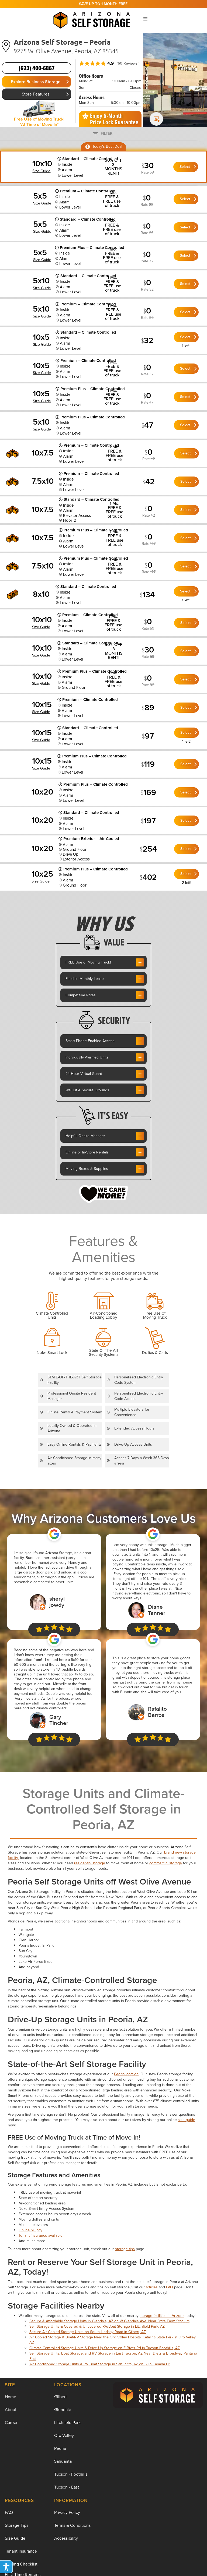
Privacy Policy (67, 2512)
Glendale (62, 2409)
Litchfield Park (67, 2422)
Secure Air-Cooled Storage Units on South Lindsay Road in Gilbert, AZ (87, 2332)
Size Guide (15, 2538)
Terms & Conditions (72, 2525)
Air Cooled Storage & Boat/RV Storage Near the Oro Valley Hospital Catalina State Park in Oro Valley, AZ (112, 2339)
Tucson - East (66, 2487)
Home (10, 2397)
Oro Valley (64, 2435)
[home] (91, 19)
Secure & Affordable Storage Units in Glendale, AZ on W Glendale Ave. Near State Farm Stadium (109, 2321)
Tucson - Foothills (70, 2474)
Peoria (60, 2448)
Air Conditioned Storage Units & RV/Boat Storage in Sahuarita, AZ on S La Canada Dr (99, 2364)
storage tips (125, 2249)
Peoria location (126, 2074)
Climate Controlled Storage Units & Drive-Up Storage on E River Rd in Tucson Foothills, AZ (104, 2348)
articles (152, 2287)
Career (11, 2422)
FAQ (169, 2287)
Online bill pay (30, 2230)
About (10, 2409)
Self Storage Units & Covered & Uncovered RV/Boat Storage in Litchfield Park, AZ (97, 2326)
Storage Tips (16, 2525)
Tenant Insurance (21, 2551)
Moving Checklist (21, 2564)
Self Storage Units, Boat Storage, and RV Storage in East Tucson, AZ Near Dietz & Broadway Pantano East (113, 2356)
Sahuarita (63, 2461)
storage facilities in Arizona (162, 2316)
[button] (145, 19)
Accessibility (66, 2538)
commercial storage (165, 1863)
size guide (186, 2120)
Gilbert (60, 2397)
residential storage (89, 1863)
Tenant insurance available (41, 2235)
